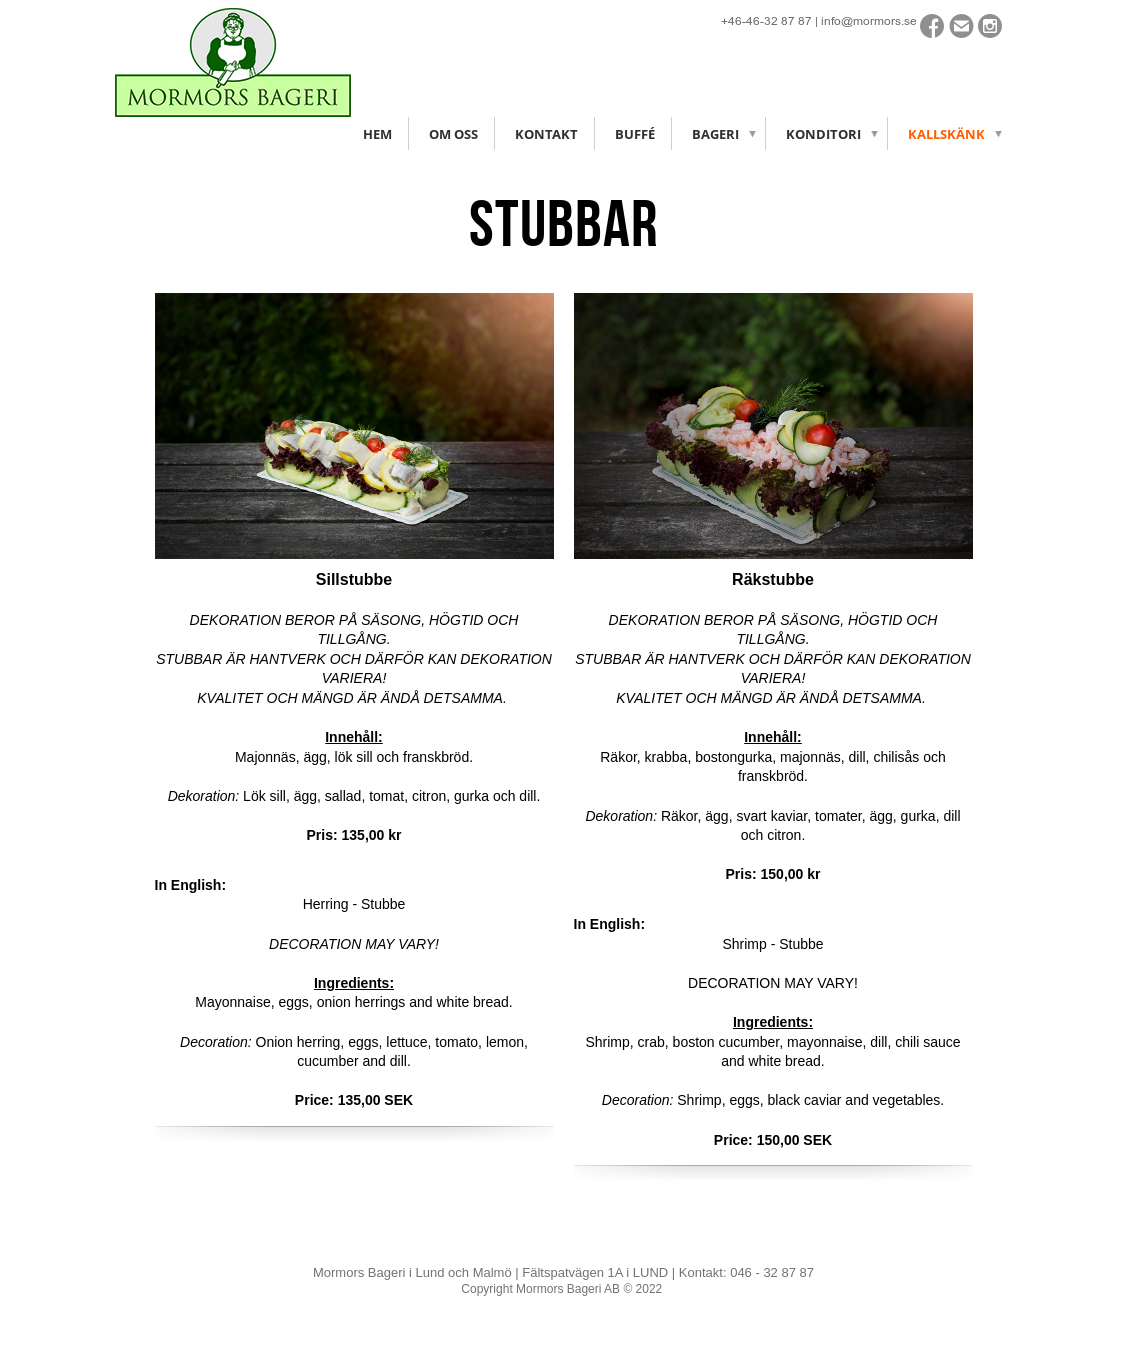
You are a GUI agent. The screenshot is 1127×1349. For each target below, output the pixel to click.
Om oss (453, 134)
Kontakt (546, 134)
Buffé (635, 134)
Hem (377, 134)
